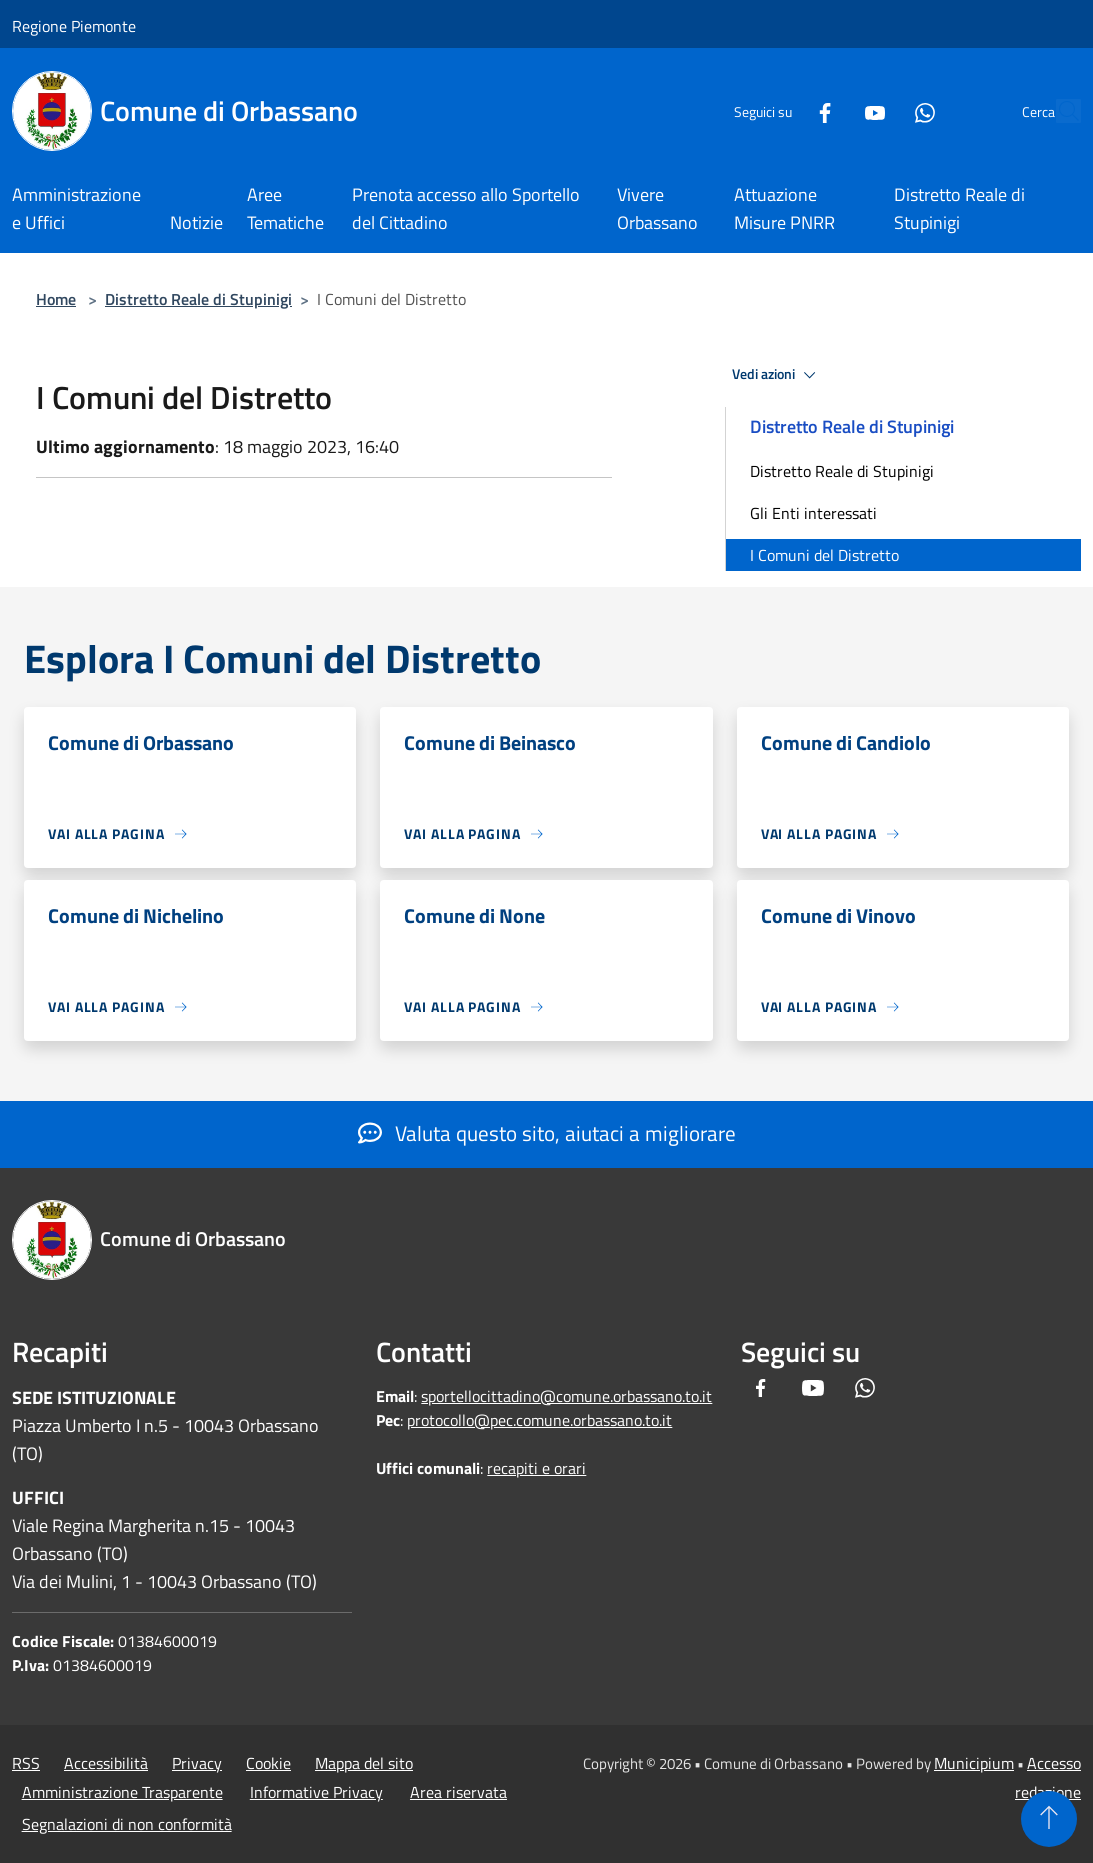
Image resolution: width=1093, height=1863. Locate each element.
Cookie (268, 1763)
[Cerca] (1057, 111)
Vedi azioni (777, 375)
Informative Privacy (316, 1792)
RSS (26, 1763)
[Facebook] (779, 110)
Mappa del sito (364, 1763)
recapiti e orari (536, 1468)
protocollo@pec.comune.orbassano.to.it (539, 1420)
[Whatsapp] (879, 110)
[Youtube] (829, 110)
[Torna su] (1049, 1819)
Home (56, 299)
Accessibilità (106, 1763)
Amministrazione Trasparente (122, 1792)
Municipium (974, 1763)
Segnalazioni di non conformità (127, 1824)
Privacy (197, 1763)
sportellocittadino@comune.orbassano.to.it (566, 1396)
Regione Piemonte (74, 26)
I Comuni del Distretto (824, 555)
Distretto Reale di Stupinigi (198, 299)
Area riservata (458, 1792)
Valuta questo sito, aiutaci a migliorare (547, 1133)
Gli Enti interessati (813, 513)
